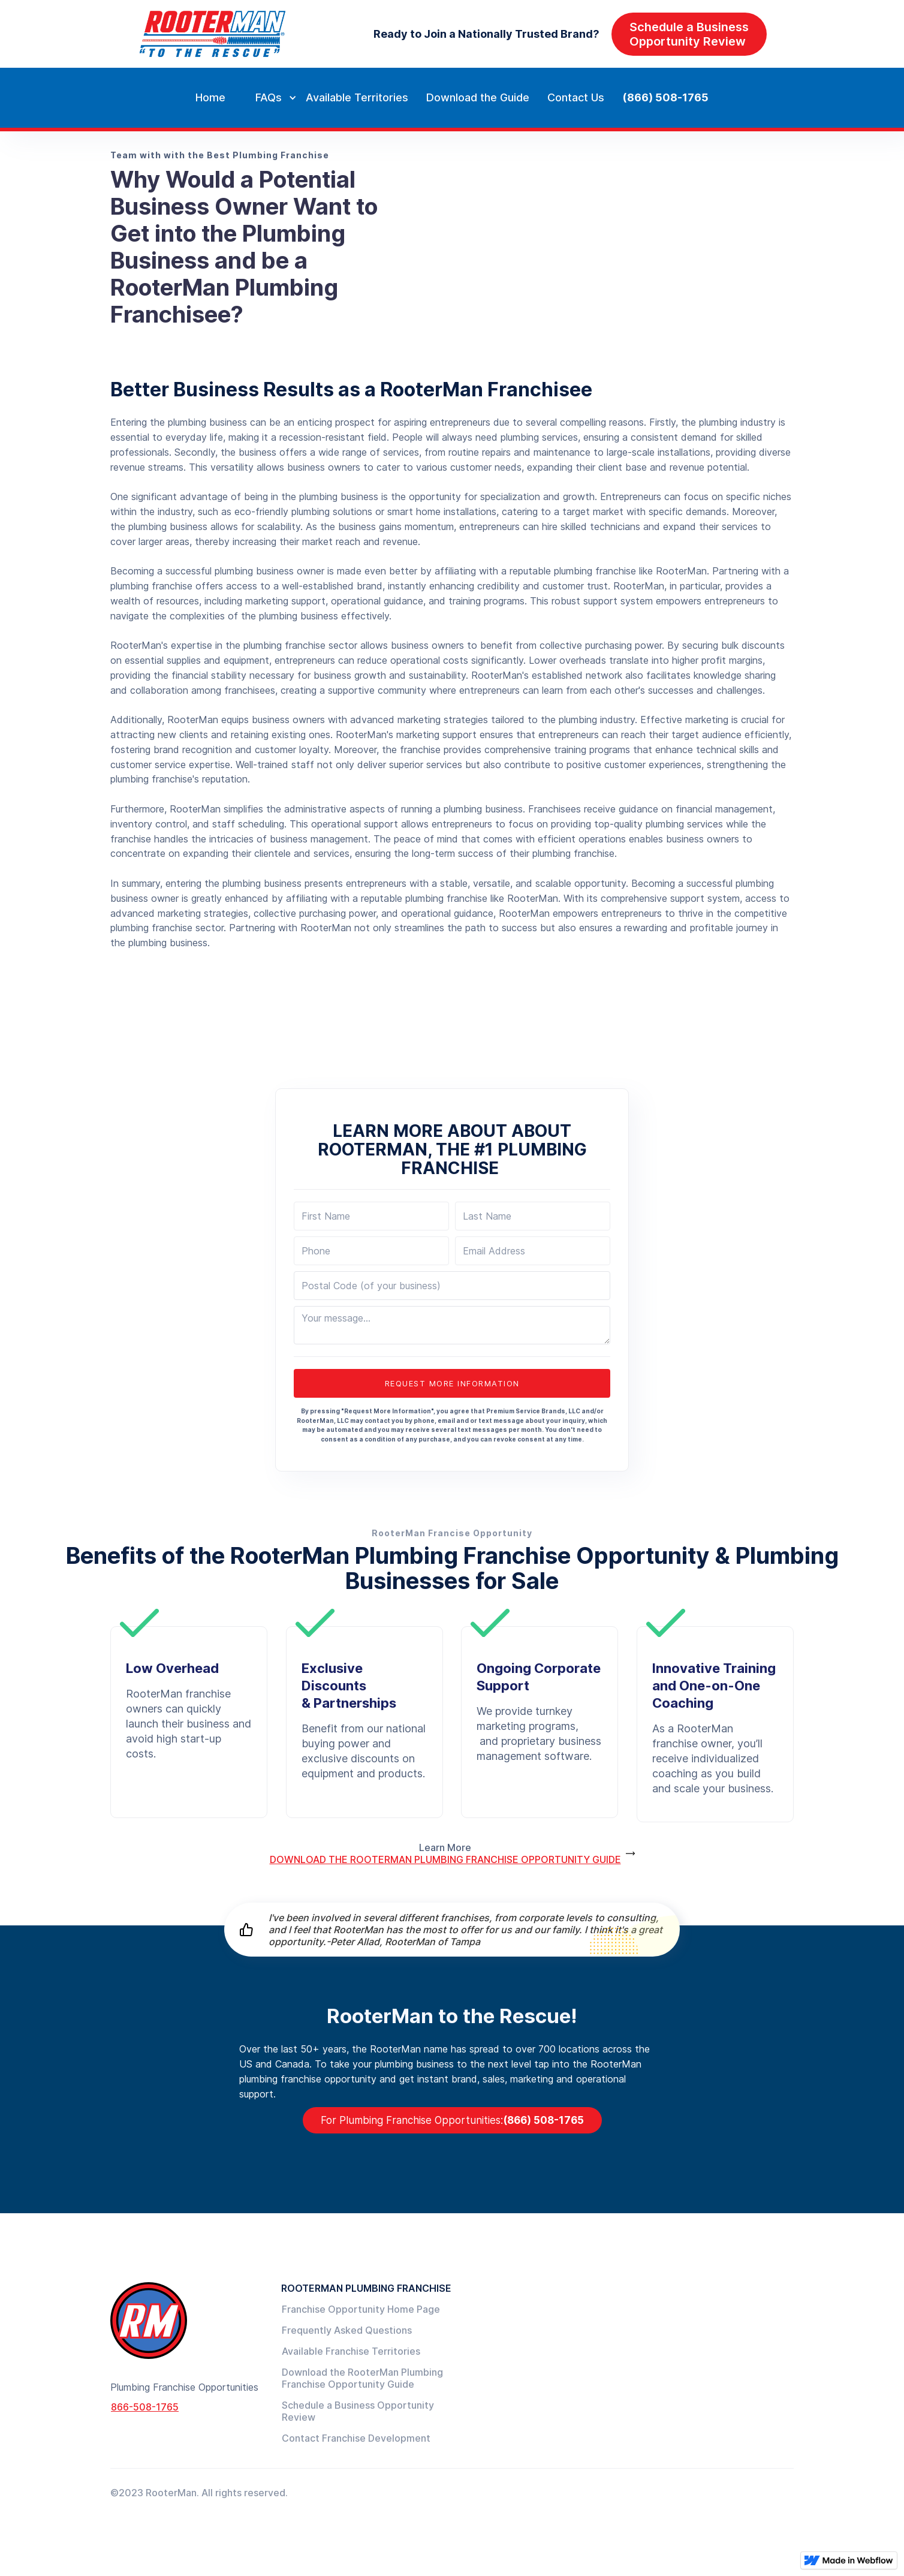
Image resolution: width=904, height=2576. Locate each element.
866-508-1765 (145, 2407)
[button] (265, 98)
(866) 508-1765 (665, 97)
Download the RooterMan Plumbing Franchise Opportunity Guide (362, 2378)
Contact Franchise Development (356, 2438)
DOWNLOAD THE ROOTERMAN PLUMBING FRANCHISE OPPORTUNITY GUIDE (445, 1859)
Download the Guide (477, 97)
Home (210, 97)
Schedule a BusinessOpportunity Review (689, 34)
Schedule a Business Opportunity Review (358, 2411)
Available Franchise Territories (351, 2351)
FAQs (268, 97)
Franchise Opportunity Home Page (361, 2309)
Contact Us (575, 97)
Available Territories (357, 97)
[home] (212, 34)
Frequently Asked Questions (347, 2330)
